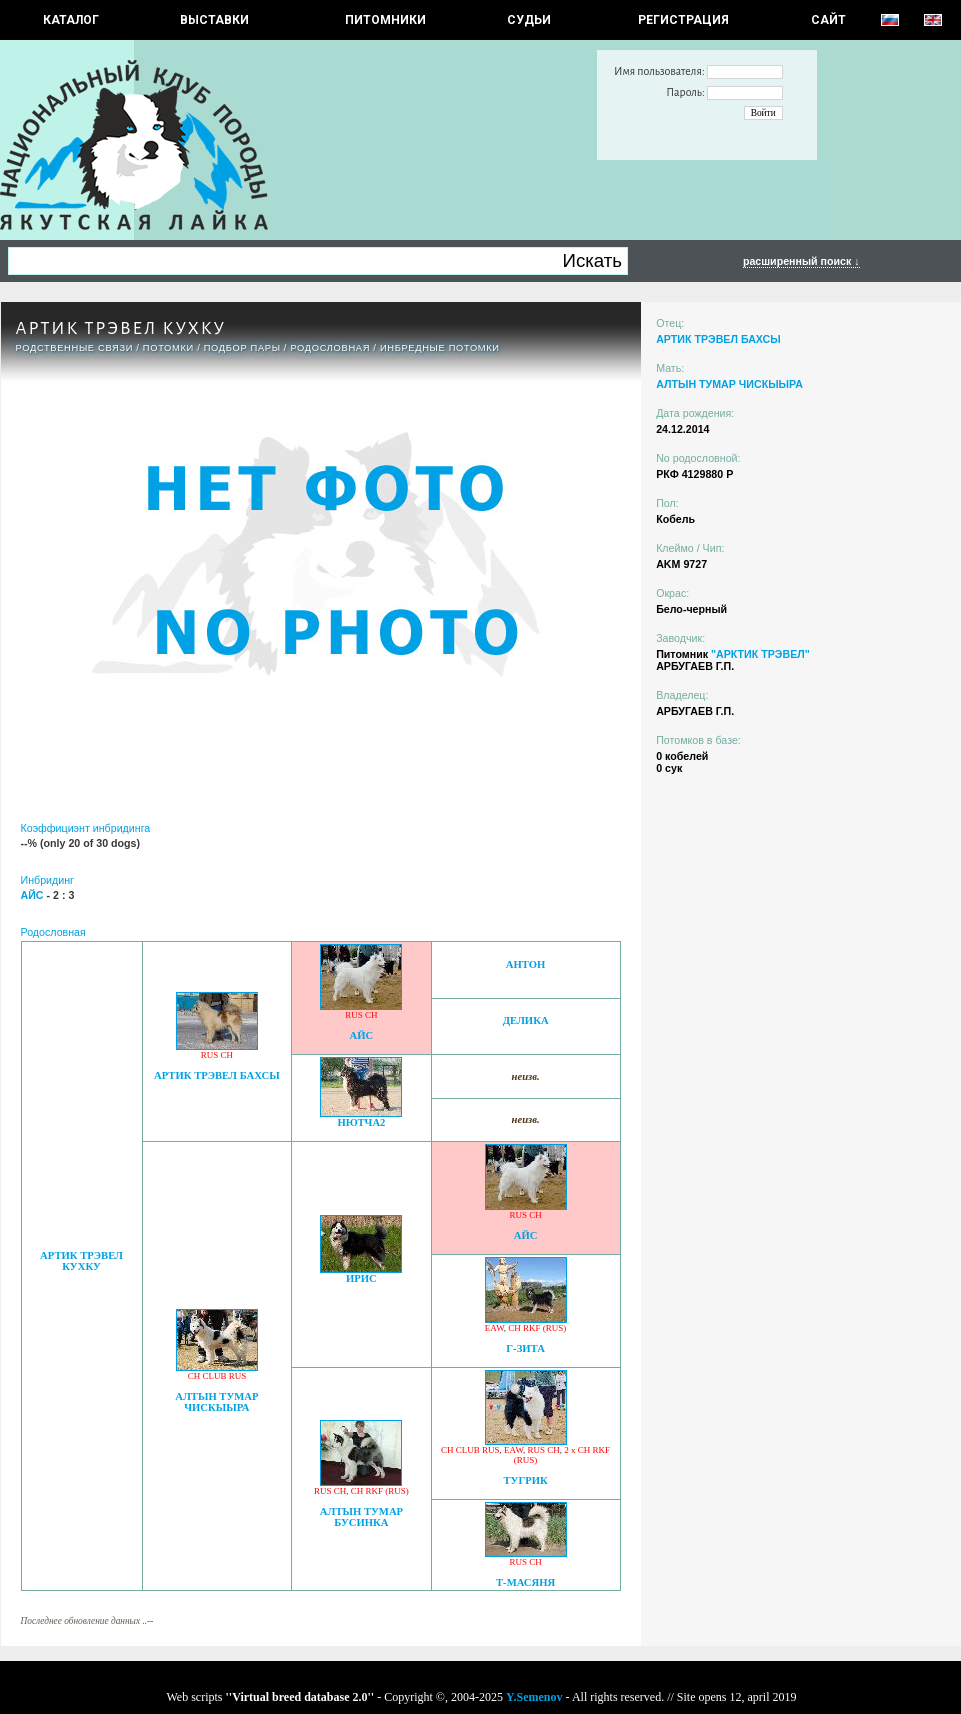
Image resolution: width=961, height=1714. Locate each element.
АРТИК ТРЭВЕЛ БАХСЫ (217, 1075)
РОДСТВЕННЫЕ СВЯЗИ (75, 348)
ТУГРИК (525, 1480)
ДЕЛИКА (526, 1020)
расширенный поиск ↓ (801, 261)
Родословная (330, 348)
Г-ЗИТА (525, 1348)
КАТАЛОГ (71, 20)
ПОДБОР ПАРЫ (242, 348)
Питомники (385, 20)
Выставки (214, 20)
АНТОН (526, 964)
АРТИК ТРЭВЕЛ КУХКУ (81, 1261)
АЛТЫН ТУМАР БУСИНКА (361, 1517)
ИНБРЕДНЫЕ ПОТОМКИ (440, 348)
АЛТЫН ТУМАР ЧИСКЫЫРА (216, 1402)
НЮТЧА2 (361, 1122)
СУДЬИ (529, 20)
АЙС (362, 1035)
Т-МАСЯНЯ (525, 1582)
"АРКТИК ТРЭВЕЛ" (760, 654)
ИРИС (361, 1278)
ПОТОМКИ (168, 348)
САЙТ (828, 20)
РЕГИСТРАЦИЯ (683, 20)
